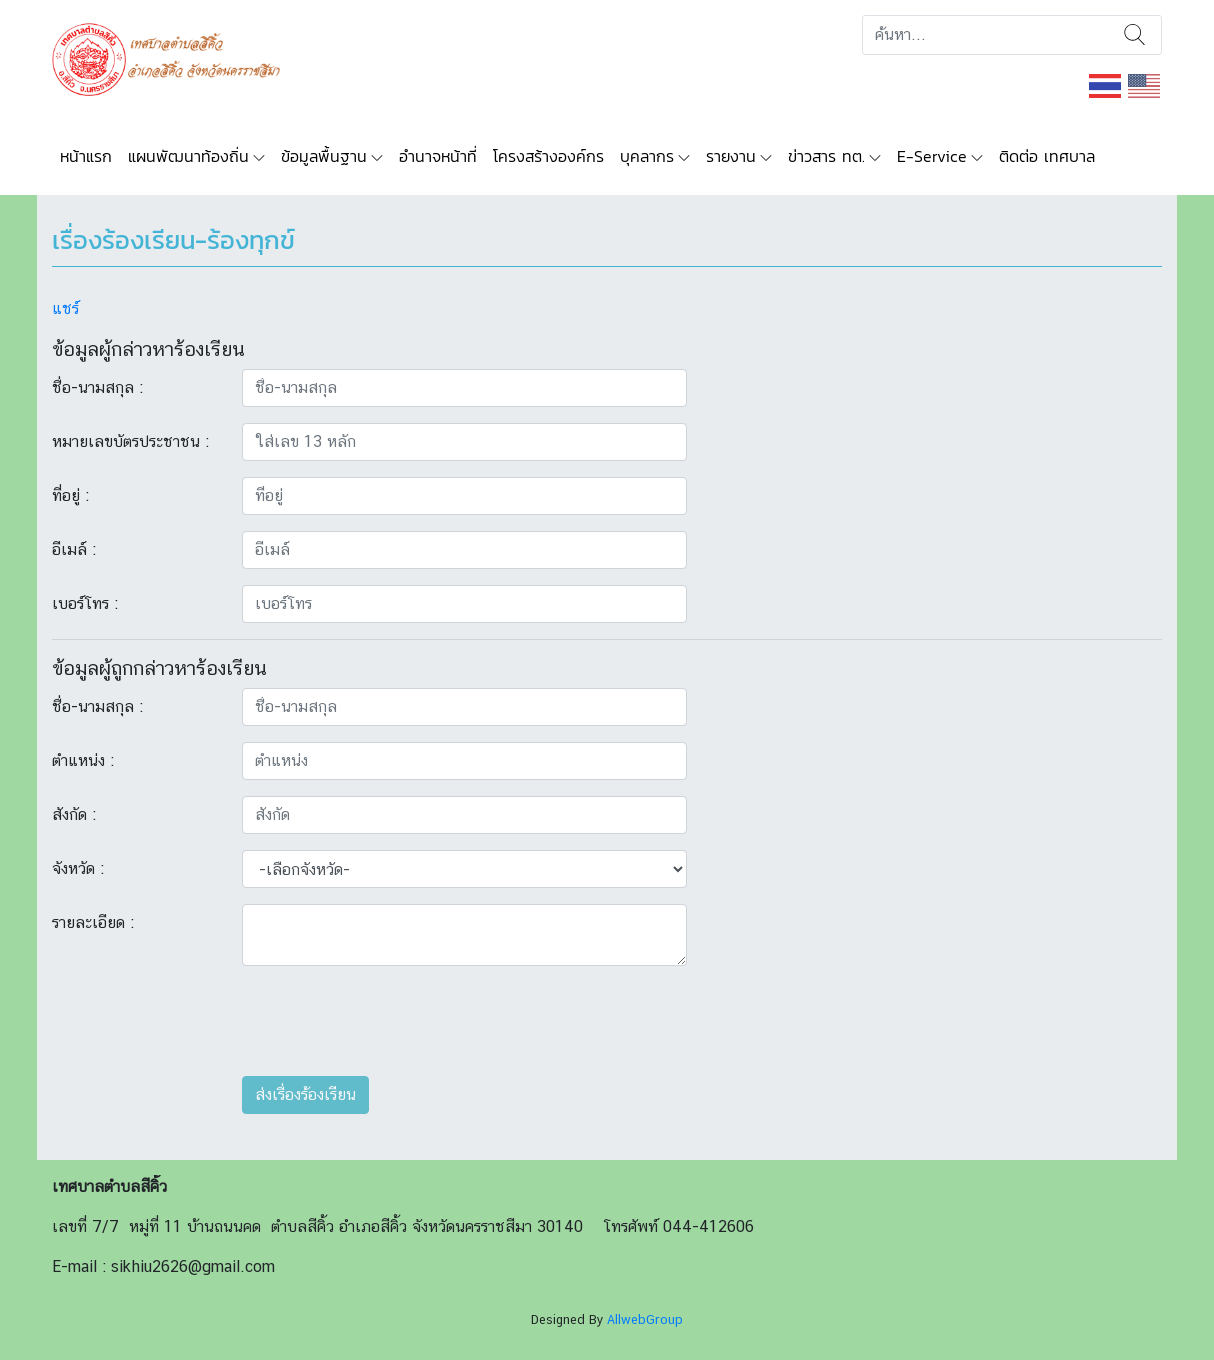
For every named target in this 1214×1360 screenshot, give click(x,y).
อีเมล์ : (74, 549)
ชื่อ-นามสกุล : (97, 387)
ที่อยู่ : (70, 495)
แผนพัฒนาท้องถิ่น (188, 156)
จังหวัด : (78, 868)
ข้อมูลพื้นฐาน (324, 156)
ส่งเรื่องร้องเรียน (305, 1094)
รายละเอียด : (93, 922)
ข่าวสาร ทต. (826, 156)
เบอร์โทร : (85, 603)
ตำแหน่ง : (83, 760)
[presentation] (394, 1021)
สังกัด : (74, 814)
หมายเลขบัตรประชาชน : (130, 441)
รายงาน (731, 156)
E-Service (932, 156)
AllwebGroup (645, 1319)
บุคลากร (647, 156)
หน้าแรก (86, 156)
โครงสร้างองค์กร (548, 156)
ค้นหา (1134, 35)
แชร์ (65, 308)
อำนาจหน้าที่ (438, 156)
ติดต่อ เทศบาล (1047, 156)
